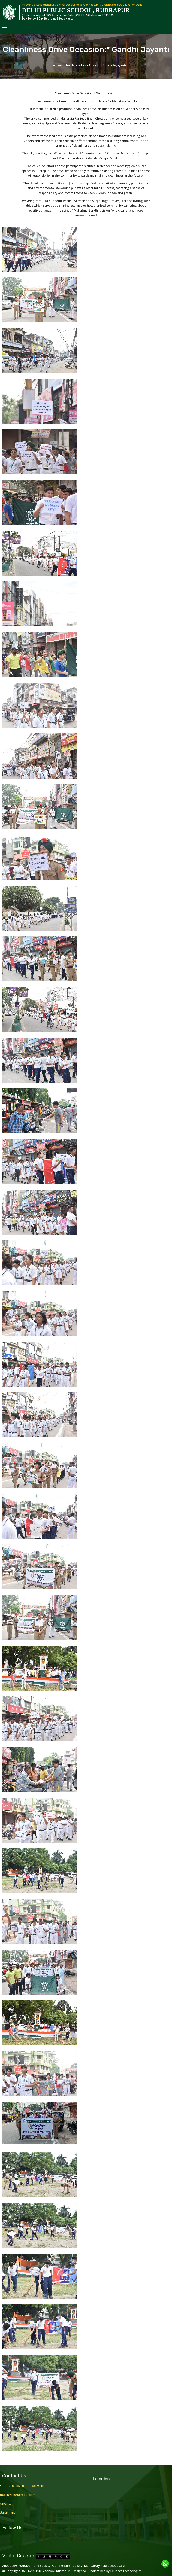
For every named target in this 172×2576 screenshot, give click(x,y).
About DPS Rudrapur (17, 2566)
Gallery (77, 2566)
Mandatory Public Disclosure (104, 2566)
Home (50, 65)
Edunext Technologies (126, 2571)
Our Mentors (61, 2566)
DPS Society (41, 2566)
